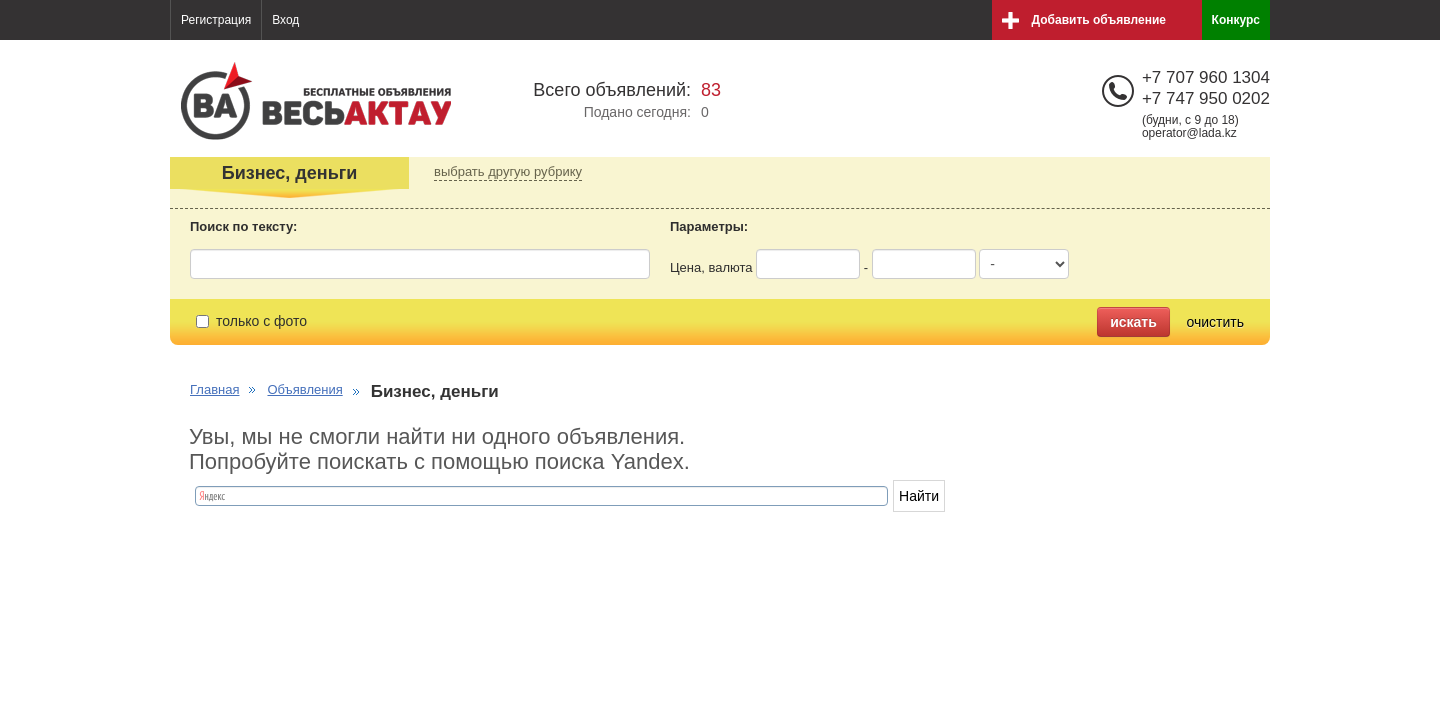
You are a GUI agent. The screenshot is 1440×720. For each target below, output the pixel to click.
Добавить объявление (1099, 20)
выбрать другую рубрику (508, 171)
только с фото (251, 321)
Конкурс (1236, 20)
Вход (285, 20)
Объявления (304, 389)
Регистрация (216, 20)
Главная (214, 389)
